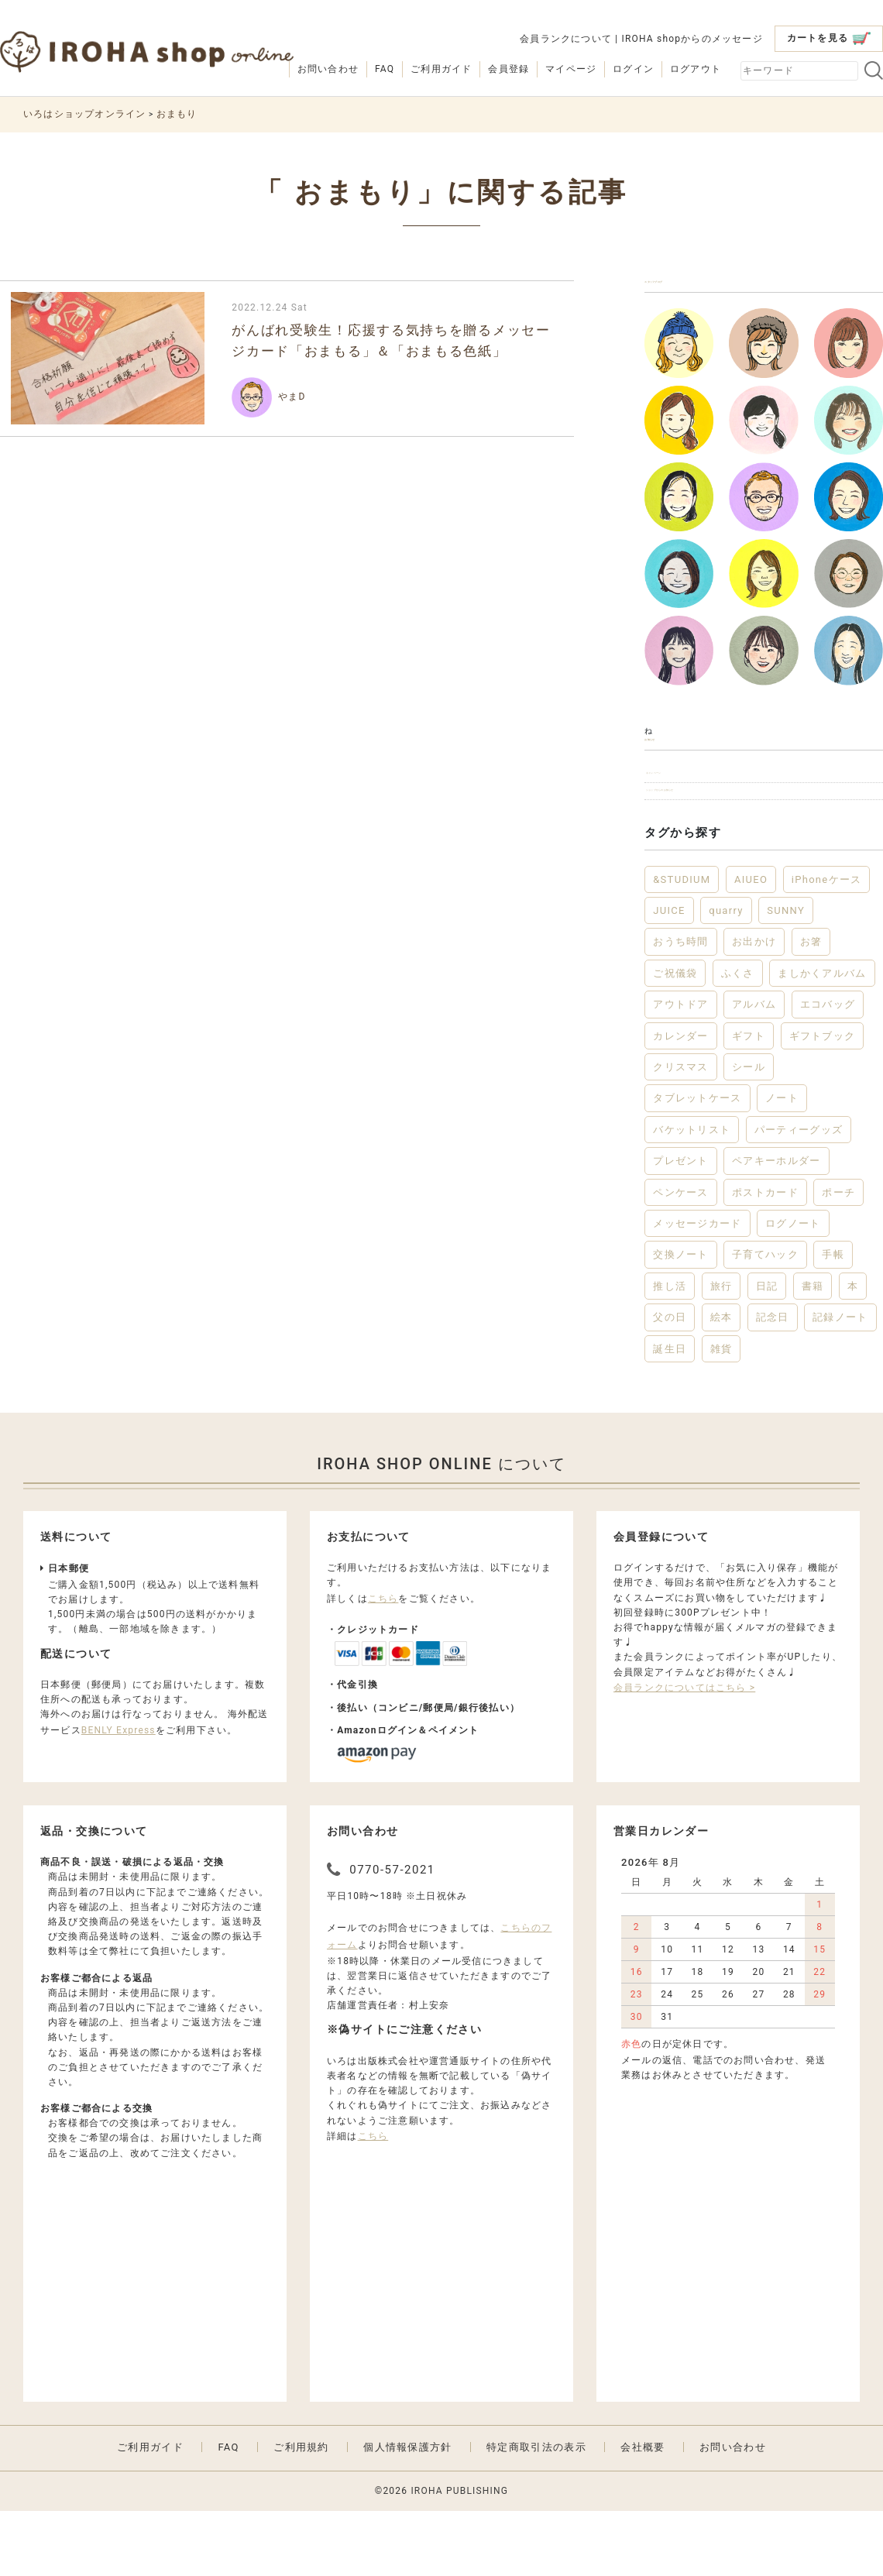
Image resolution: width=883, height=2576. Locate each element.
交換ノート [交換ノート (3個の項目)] (681, 1319)
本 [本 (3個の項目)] (852, 1350)
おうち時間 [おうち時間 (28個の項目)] (681, 1006)
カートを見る (829, 38)
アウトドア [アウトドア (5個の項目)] (681, 1069)
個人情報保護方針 (407, 2511)
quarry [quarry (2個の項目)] (726, 975)
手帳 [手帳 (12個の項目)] (833, 1319)
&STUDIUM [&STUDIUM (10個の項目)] (681, 944)
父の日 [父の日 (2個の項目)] (669, 1382)
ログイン (633, 69)
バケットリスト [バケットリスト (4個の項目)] (691, 1194)
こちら (383, 1662)
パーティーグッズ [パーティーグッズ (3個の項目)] (798, 1194)
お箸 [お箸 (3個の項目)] (811, 1006)
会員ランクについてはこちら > (684, 1752)
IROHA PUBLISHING (459, 2555)
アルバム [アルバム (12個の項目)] (754, 1069)
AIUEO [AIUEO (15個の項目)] (751, 944)
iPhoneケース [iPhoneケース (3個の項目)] (827, 944)
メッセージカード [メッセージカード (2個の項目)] (697, 1288)
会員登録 (508, 69)
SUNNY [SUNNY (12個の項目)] (786, 975)
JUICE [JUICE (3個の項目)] (669, 975)
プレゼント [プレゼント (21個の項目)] (681, 1225)
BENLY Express (118, 1794)
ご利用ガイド (441, 69)
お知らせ (671, 766)
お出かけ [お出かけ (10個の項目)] (754, 1006)
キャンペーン (684, 817)
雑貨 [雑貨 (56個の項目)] (721, 1413)
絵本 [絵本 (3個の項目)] (721, 1382)
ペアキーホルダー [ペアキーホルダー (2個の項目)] (776, 1225)
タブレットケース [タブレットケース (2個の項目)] (697, 1163)
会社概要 (642, 2511)
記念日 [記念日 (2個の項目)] (772, 1382)
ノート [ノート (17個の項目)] (782, 1163)
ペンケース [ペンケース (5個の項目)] (681, 1256)
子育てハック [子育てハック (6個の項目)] (765, 1319)
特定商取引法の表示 (536, 2511)
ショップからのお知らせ (711, 848)
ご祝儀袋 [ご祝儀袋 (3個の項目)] (675, 1037)
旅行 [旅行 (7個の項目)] (721, 1350)
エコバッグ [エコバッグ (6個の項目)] (828, 1069)
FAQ (384, 69)
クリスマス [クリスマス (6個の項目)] (681, 1132)
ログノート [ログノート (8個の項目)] (793, 1288)
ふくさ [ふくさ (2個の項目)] (737, 1037)
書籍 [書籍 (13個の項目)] (813, 1350)
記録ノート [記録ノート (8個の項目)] (840, 1382)
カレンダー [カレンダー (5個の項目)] (681, 1100)
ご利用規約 (301, 2511)
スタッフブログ (692, 290)
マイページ (570, 69)
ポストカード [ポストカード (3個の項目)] (765, 1256)
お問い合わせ (328, 69)
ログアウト (695, 69)
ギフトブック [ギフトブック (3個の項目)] (822, 1100)
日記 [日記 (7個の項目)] (767, 1350)
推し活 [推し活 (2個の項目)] (669, 1350)
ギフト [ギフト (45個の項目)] (748, 1100)
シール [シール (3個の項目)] (748, 1132)
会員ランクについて (566, 38)
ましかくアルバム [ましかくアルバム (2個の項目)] (822, 1037)
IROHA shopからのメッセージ (691, 38)
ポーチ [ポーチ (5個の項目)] (838, 1256)
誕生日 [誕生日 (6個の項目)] (669, 1413)
